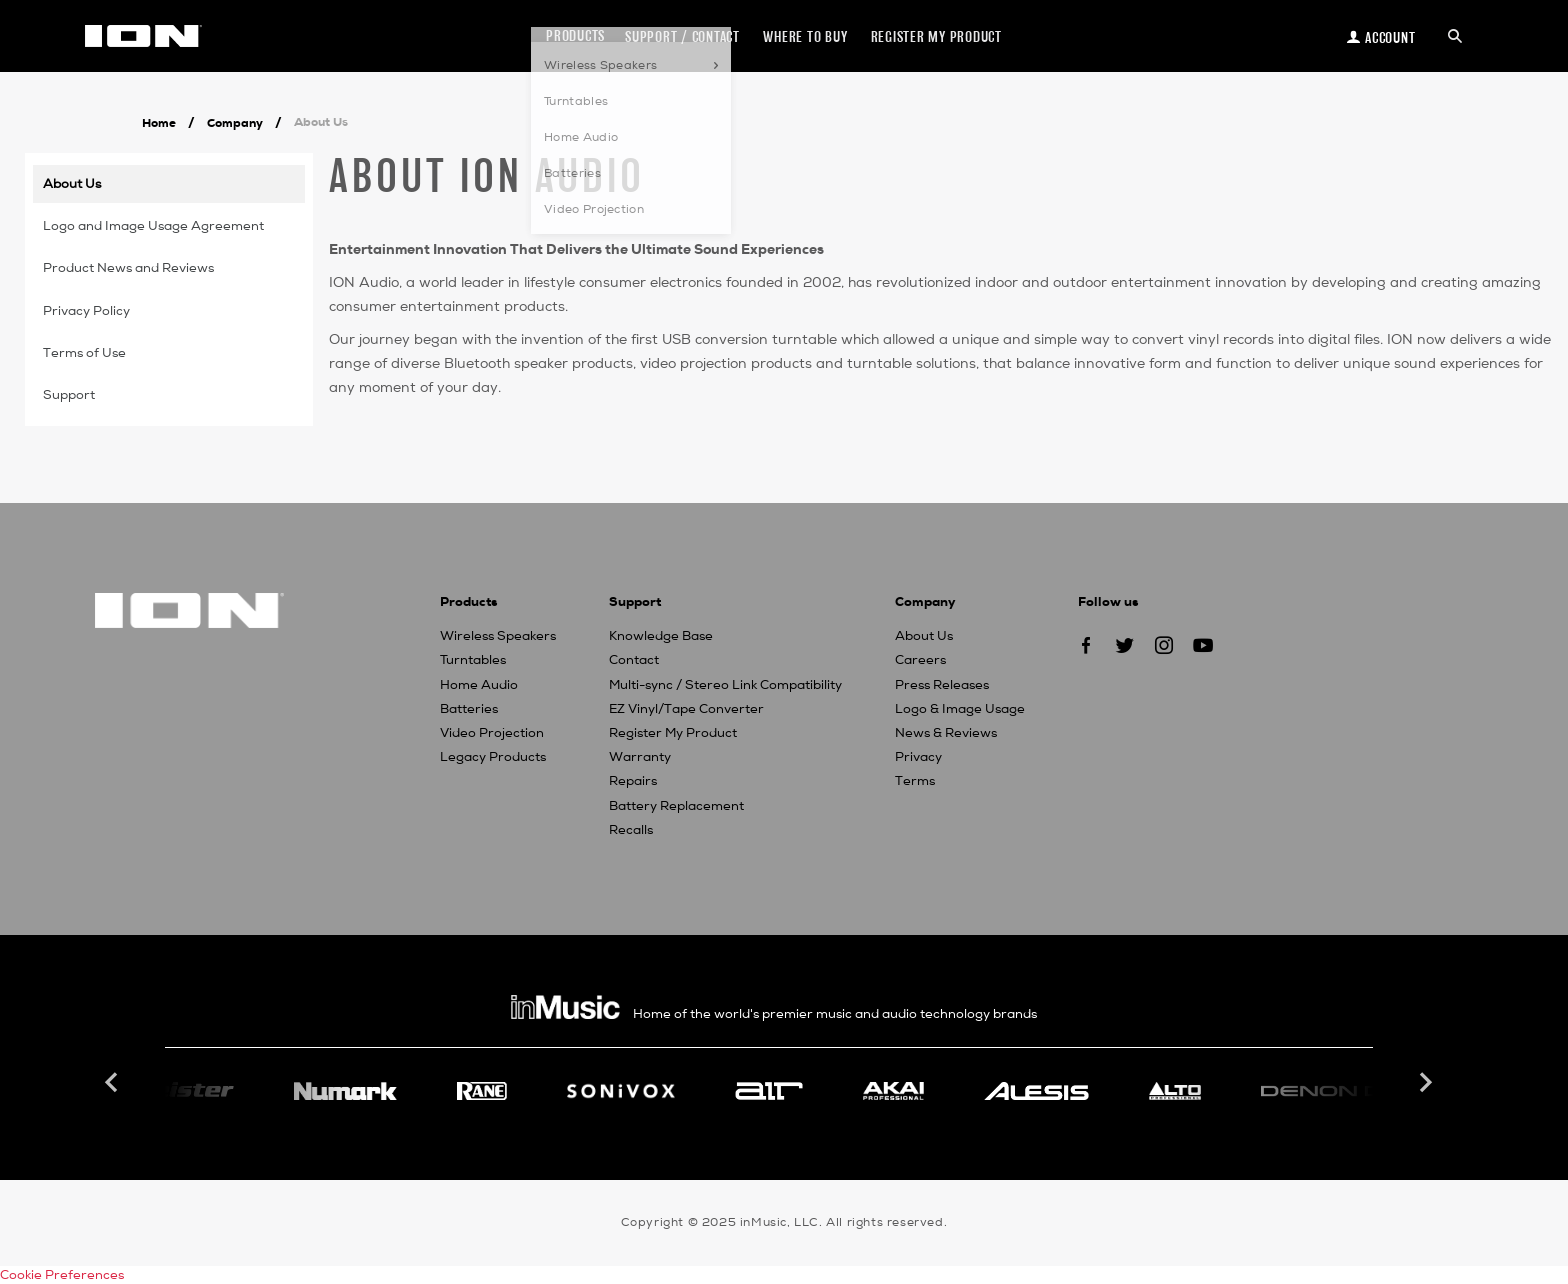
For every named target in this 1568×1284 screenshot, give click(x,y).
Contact (634, 660)
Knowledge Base (661, 636)
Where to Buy (805, 36)
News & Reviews (946, 733)
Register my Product (936, 36)
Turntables (473, 660)
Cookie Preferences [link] (62, 1275)
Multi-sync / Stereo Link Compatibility (725, 685)
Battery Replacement (676, 806)
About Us (924, 636)
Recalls (631, 830)
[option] (769, 1091)
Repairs (633, 781)
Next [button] (1424, 1083)
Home (159, 123)
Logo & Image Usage (960, 709)
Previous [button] (114, 1083)
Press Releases (942, 685)
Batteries (469, 709)
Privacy (918, 757)
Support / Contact (682, 36)
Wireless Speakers (498, 636)
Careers (920, 660)
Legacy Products (493, 757)
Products (575, 35)
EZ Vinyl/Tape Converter (686, 709)
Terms (915, 781)
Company (235, 123)
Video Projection (492, 733)
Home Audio (479, 685)
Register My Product (673, 733)
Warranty (640, 757)
